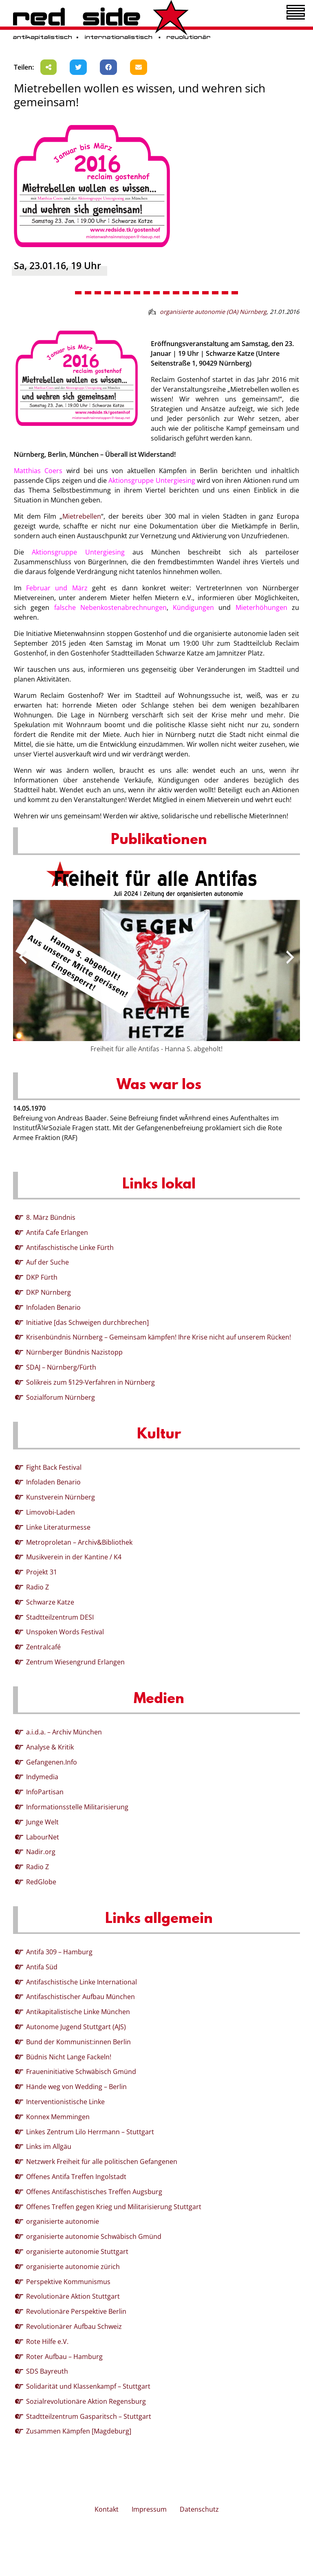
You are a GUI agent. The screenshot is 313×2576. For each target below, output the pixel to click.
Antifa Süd (41, 1966)
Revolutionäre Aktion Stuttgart (73, 2296)
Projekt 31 (41, 1572)
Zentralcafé (43, 1646)
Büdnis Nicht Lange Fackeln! (68, 2056)
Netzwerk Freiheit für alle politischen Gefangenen (101, 2161)
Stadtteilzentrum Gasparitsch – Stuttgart (88, 2416)
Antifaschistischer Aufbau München (80, 1996)
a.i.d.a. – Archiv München (64, 1732)
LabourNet (42, 1837)
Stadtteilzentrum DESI (60, 1617)
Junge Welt (42, 1821)
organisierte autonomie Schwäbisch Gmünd (93, 2236)
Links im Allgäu (48, 2146)
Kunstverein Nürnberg (60, 1497)
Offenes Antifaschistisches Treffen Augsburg (94, 2191)
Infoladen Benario (53, 1307)
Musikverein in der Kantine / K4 (73, 1556)
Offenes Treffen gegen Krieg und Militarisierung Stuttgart (113, 2206)
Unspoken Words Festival (65, 1631)
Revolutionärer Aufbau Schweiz (74, 2326)
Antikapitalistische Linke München (78, 2011)
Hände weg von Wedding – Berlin (76, 2086)
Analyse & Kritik (50, 1747)
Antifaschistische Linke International (81, 1981)
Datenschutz (199, 2509)
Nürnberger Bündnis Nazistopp (74, 1352)
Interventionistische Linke (65, 2101)
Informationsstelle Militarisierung (77, 1806)
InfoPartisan (45, 1791)
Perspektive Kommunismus (68, 2281)
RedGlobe (41, 1881)
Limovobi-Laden (50, 1512)
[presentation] (23, 957)
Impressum (149, 2509)
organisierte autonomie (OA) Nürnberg (213, 312)
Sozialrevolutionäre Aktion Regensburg (86, 2401)
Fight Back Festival (54, 1467)
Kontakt (107, 2509)
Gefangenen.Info (51, 1762)
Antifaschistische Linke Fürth (70, 1247)
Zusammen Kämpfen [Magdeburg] (78, 2431)
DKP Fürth (41, 1277)
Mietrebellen (81, 516)
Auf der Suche (47, 1262)
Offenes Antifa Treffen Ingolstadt (76, 2176)
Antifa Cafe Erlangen (57, 1232)
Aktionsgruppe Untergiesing (151, 480)
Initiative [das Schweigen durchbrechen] (87, 1322)
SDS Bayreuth (47, 2371)
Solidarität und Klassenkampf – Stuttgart (88, 2386)
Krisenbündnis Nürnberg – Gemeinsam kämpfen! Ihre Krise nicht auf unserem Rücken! (158, 1337)
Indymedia (42, 1776)
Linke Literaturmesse (58, 1527)
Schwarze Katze (50, 1602)
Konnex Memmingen (58, 2116)
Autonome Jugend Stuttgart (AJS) (76, 2026)
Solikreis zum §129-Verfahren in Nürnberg (90, 1382)
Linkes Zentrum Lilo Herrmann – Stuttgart (90, 2131)
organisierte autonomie (62, 2221)
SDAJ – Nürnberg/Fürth (61, 1367)
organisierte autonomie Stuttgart (77, 2251)
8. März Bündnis (50, 1217)
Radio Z (37, 1587)
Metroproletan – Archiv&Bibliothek (79, 1542)
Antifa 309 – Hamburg (59, 1951)
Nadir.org (40, 1851)
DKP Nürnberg (48, 1292)
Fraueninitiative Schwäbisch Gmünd (81, 2071)
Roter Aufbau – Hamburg (64, 2356)
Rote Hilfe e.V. (47, 2341)
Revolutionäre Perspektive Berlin (76, 2311)
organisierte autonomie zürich (73, 2266)
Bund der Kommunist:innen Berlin (78, 2041)
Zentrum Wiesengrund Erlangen (75, 1661)
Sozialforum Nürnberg (60, 1397)
